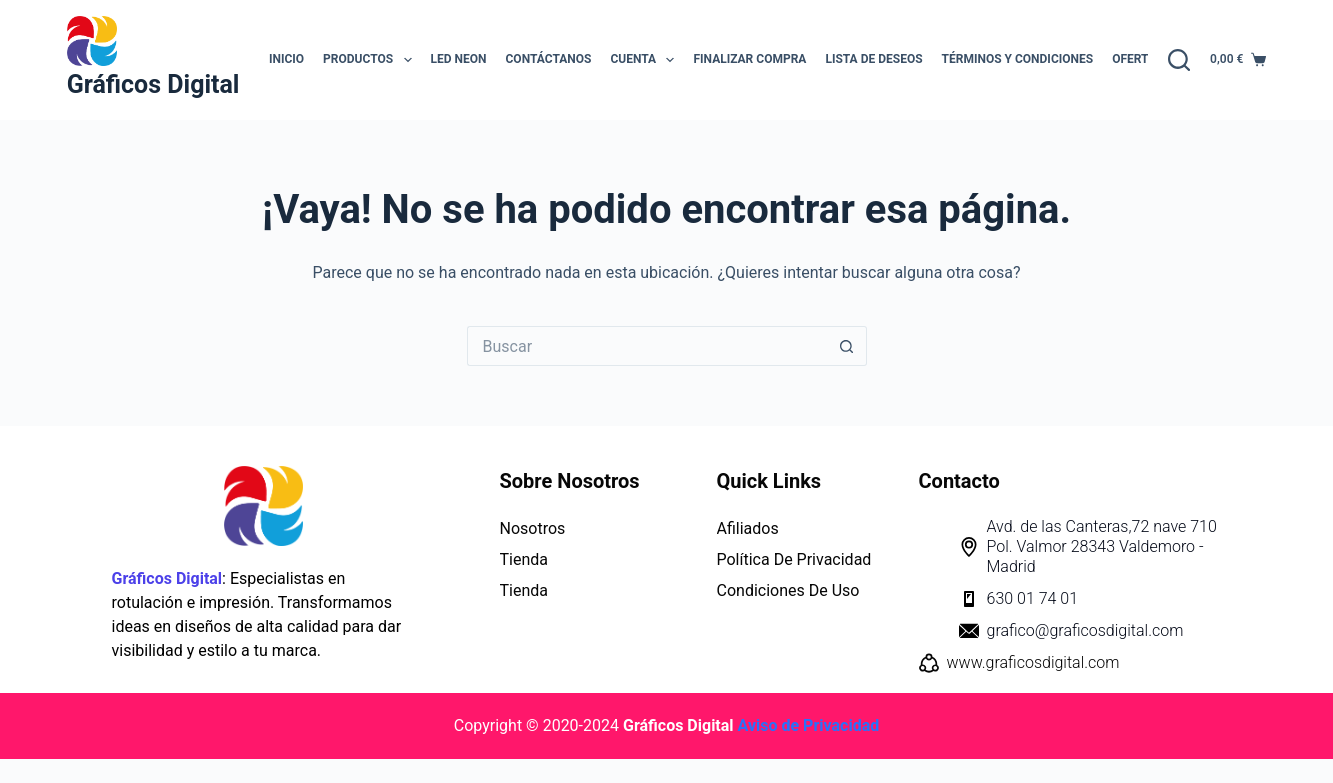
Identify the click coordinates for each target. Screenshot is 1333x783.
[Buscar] (1179, 60)
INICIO (286, 59)
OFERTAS (1137, 59)
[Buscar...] (647, 346)
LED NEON (459, 59)
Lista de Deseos (873, 59)
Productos (371, 60)
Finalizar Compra (749, 59)
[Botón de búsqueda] (847, 346)
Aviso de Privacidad (809, 725)
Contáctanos (549, 59)
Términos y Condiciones (1018, 59)
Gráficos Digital (153, 84)
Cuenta (646, 60)
